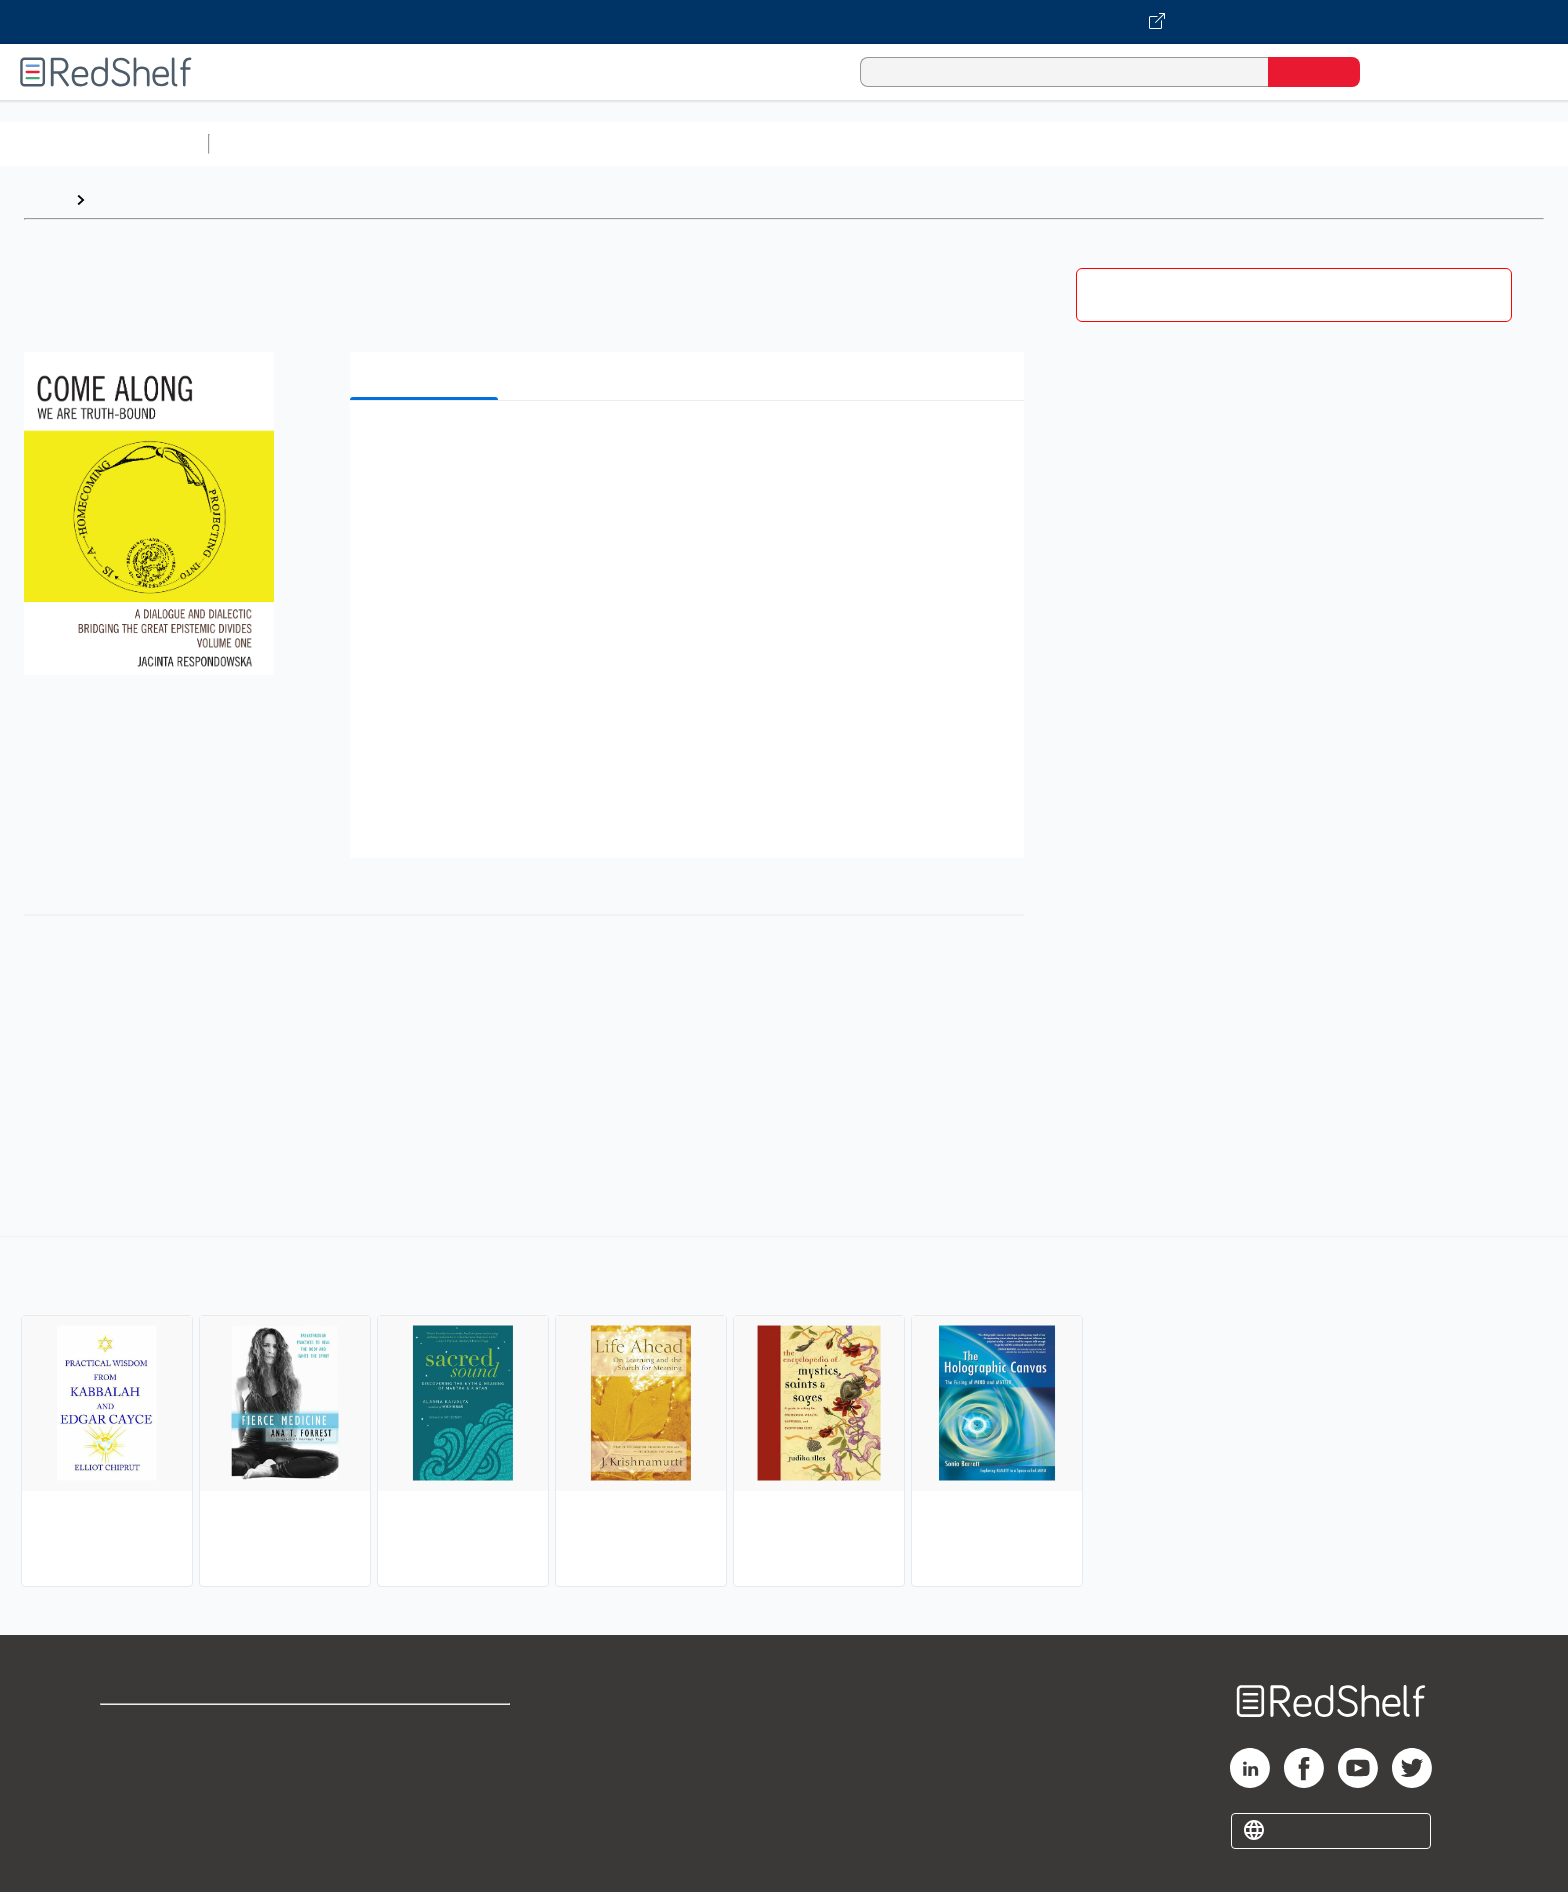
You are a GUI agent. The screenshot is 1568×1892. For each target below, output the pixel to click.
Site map (133, 1824)
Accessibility (422, 1792)
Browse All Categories (104, 143)
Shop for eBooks (164, 1728)
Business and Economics (776, 143)
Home (45, 199)
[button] (691, 446)
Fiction (1130, 143)
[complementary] (784, 1414)
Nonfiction (1211, 143)
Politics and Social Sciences (985, 143)
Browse (123, 199)
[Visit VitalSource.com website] (784, 22)
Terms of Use (426, 1728)
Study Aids (270, 143)
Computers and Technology (571, 143)
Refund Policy (426, 1760)
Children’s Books (1327, 143)
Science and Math (392, 143)
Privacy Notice (155, 1792)
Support (130, 1760)
